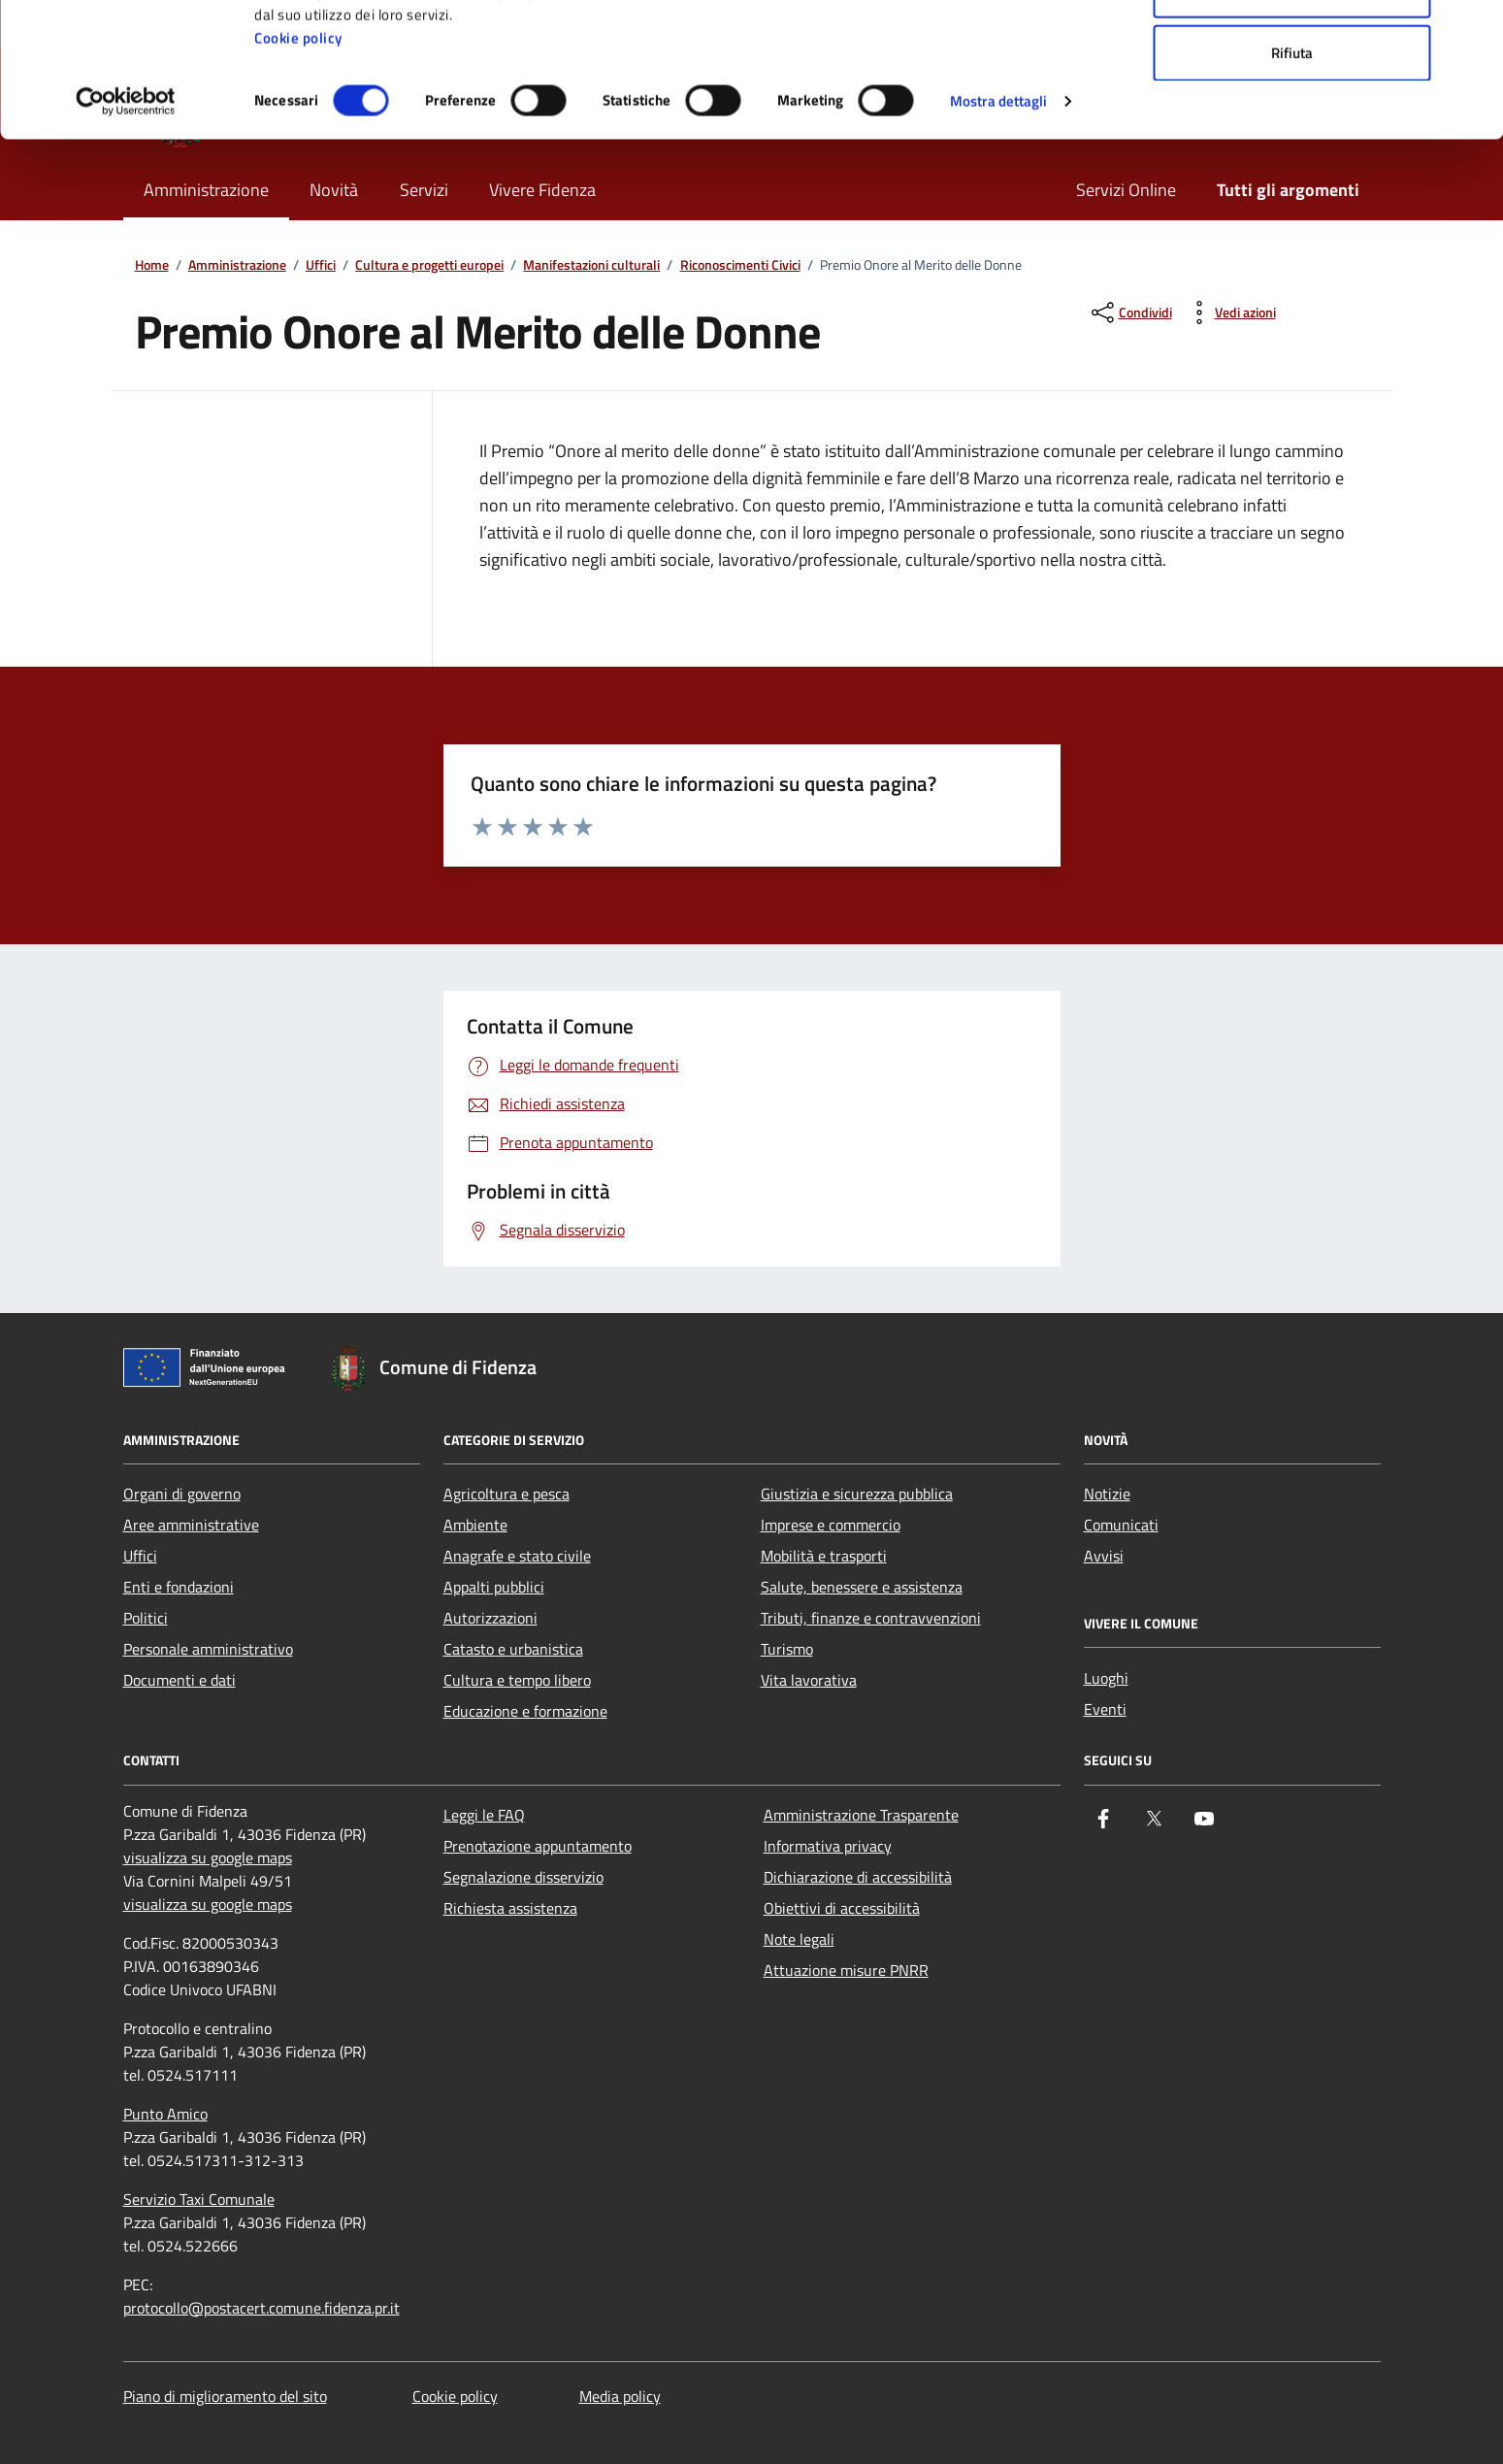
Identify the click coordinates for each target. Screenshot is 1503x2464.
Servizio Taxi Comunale (199, 2199)
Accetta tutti (1292, 51)
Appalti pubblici (493, 1586)
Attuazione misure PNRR (846, 1970)
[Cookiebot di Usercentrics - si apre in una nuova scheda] (126, 227)
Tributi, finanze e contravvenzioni (871, 1617)
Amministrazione (237, 265)
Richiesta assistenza (510, 1908)
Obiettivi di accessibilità (842, 1908)
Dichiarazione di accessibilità (858, 1877)
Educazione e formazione (525, 1711)
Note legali (799, 1939)
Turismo (787, 1648)
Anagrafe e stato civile (517, 1555)
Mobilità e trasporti (824, 1555)
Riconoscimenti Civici (740, 265)
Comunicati (1121, 1524)
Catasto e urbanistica (513, 1648)
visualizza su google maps (207, 1857)
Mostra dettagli (999, 226)
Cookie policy (298, 163)
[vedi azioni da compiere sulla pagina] (1230, 312)
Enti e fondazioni (178, 1586)
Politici (145, 1617)
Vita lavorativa (809, 1680)
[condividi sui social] (1130, 312)
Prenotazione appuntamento (537, 1845)
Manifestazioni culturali (591, 265)
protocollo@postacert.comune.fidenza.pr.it (261, 2307)
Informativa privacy (828, 1845)
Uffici (321, 265)
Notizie (1107, 1493)
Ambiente (475, 1524)
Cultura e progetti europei (429, 265)
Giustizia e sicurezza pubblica (857, 1493)
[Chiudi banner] (1473, 30)
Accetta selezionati (1292, 115)
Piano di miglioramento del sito (225, 2396)
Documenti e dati (179, 1680)
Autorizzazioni (490, 1617)
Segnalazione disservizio (523, 1877)
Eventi (1105, 1709)
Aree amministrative (191, 1524)
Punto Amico (165, 2113)
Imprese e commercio (830, 1524)
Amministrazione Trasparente (861, 1814)
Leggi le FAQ (484, 1814)
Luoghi (1106, 1678)
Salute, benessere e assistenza (862, 1586)
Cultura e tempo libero (517, 1680)
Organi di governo (182, 1493)
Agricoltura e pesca (506, 1493)
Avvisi (1104, 1555)
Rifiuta (1292, 178)
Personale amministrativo (208, 1648)
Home (152, 265)
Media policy (620, 2396)
